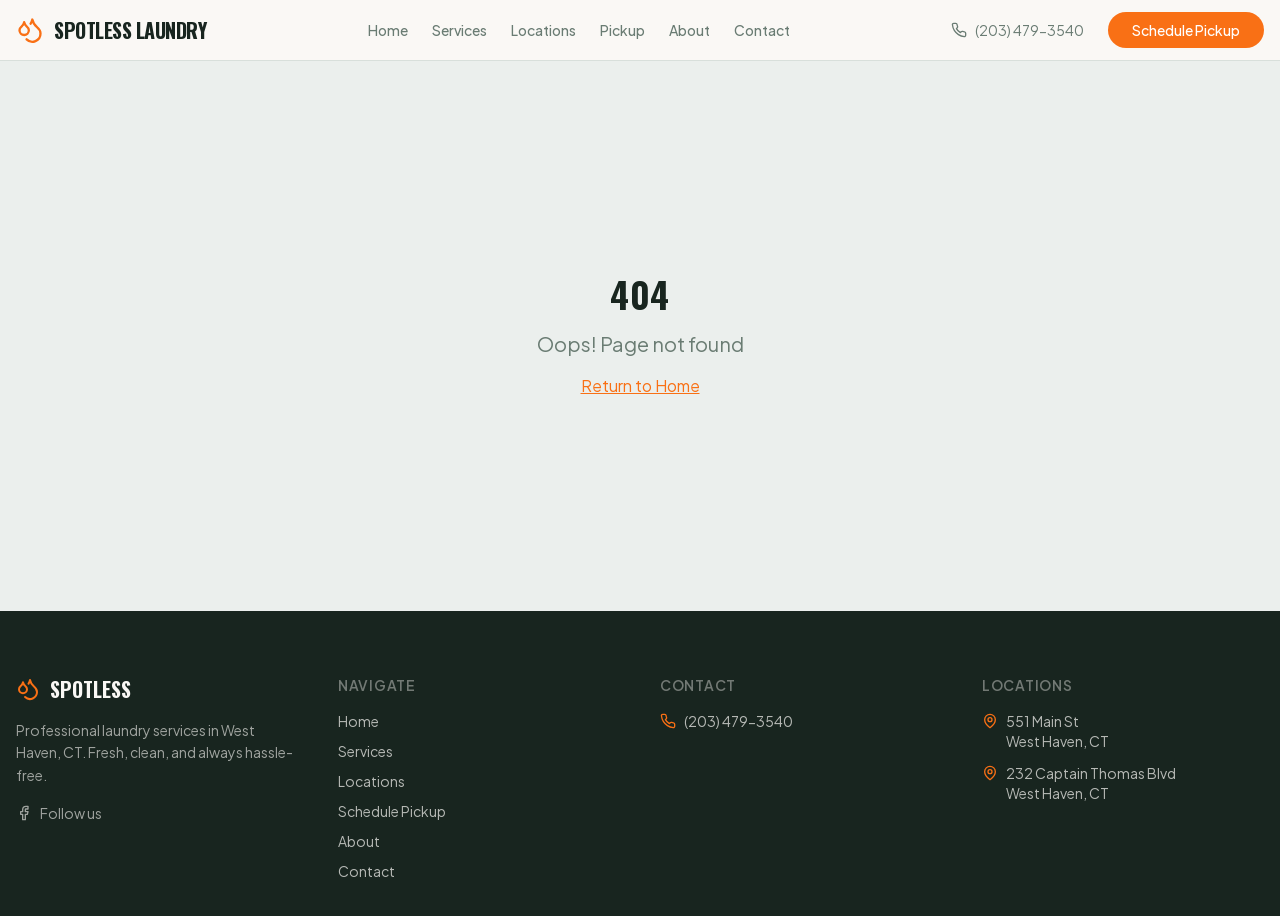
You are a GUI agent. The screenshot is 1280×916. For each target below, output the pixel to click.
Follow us (59, 813)
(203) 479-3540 (738, 721)
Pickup (622, 30)
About (689, 30)
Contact (762, 30)
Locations (543, 30)
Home (388, 30)
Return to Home (640, 385)
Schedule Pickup (1186, 30)
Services (459, 30)
